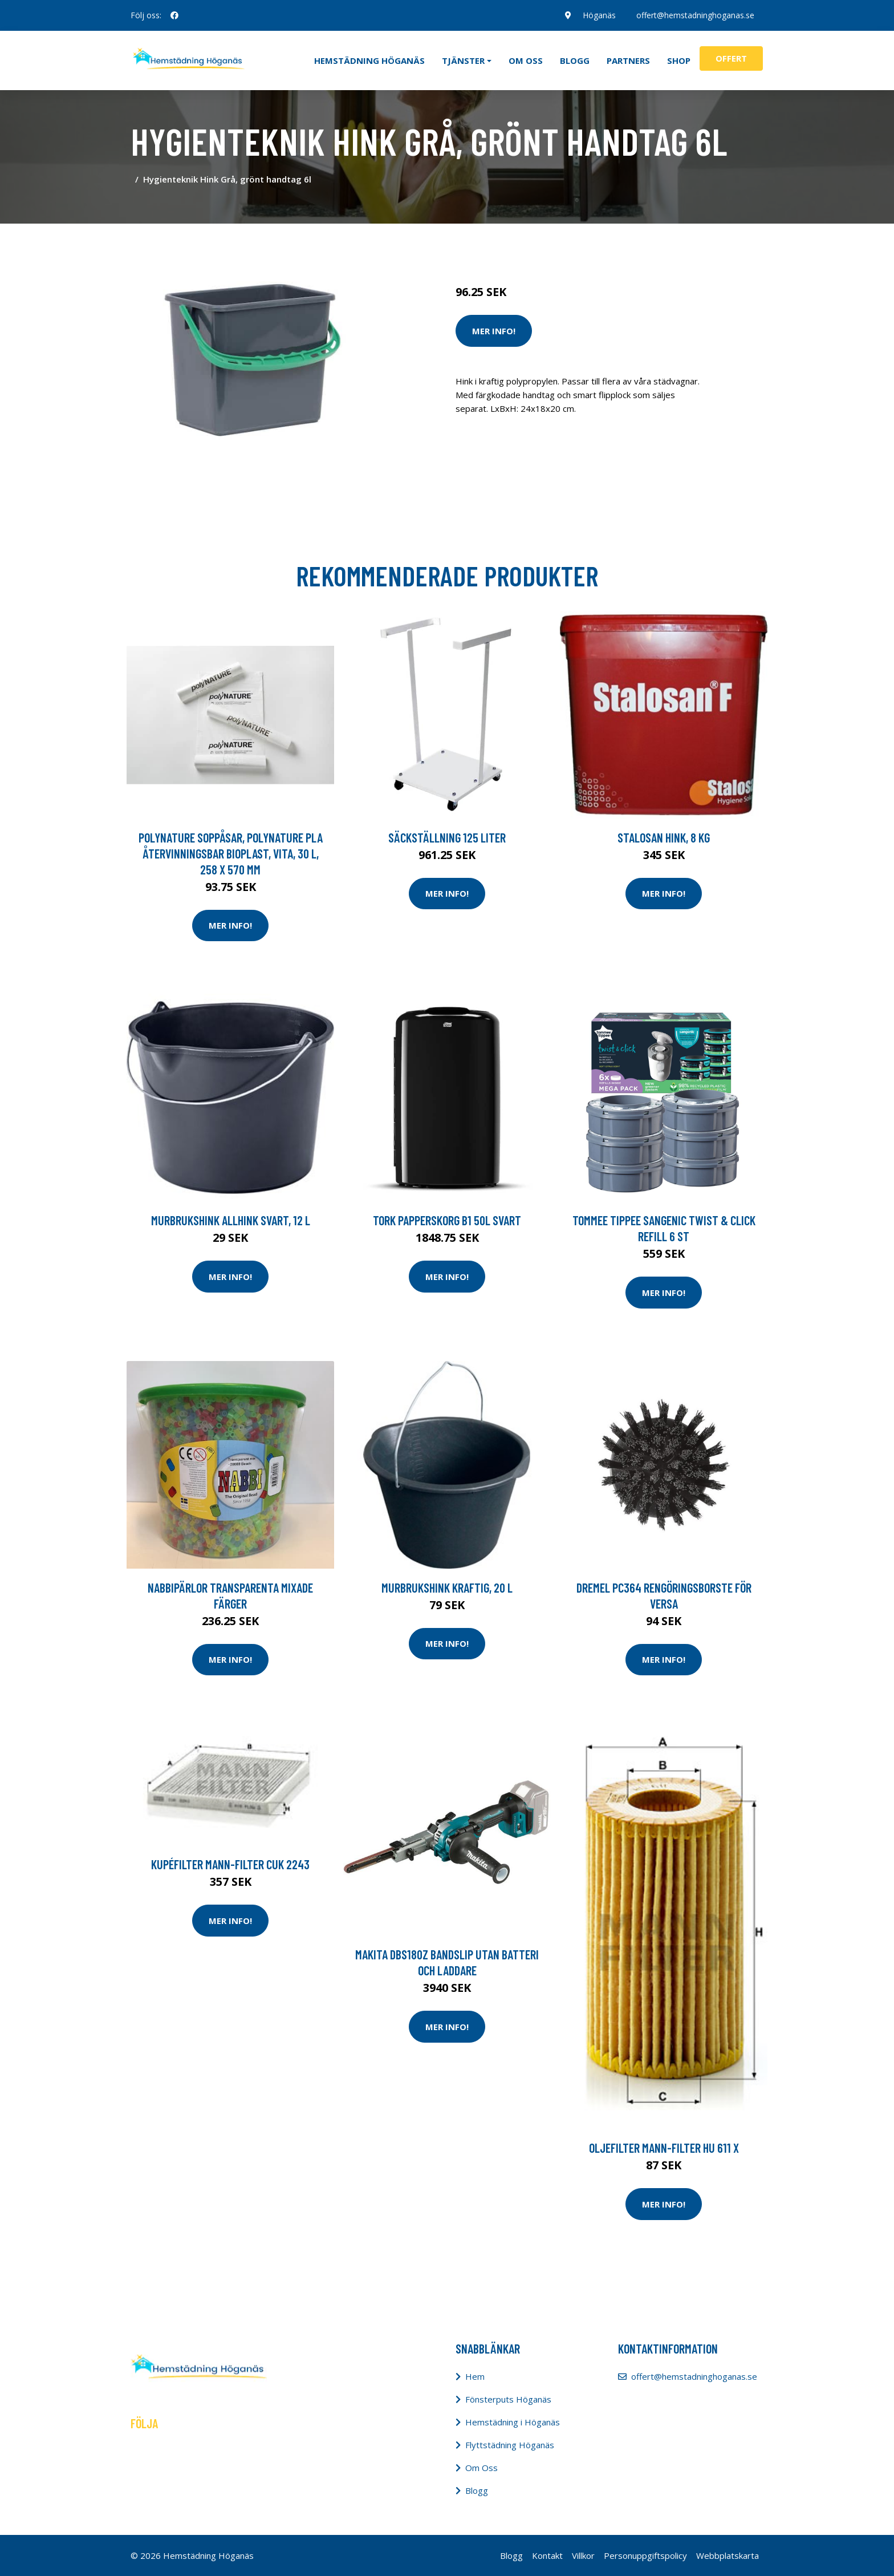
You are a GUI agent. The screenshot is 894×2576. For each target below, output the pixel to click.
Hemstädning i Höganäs (512, 2422)
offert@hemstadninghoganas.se (695, 15)
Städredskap (532, 244)
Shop (678, 60)
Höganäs (599, 15)
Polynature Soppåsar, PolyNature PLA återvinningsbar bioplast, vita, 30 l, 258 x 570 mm (231, 853)
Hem (475, 2376)
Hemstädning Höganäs (369, 60)
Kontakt (547, 2555)
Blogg (575, 60)
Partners (628, 60)
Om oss (526, 60)
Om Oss (481, 2467)
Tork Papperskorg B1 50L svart (447, 1220)
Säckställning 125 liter (447, 837)
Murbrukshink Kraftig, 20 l (447, 1587)
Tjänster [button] (463, 60)
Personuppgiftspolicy (645, 2555)
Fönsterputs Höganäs (508, 2399)
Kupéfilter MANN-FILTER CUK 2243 (230, 1864)
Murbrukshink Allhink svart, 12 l (230, 1220)
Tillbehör (579, 244)
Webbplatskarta (727, 2555)
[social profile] (174, 15)
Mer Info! (493, 331)
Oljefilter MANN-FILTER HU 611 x (664, 2147)
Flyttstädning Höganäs (509, 2445)
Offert (731, 58)
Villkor (583, 2555)
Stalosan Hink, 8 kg (663, 837)
